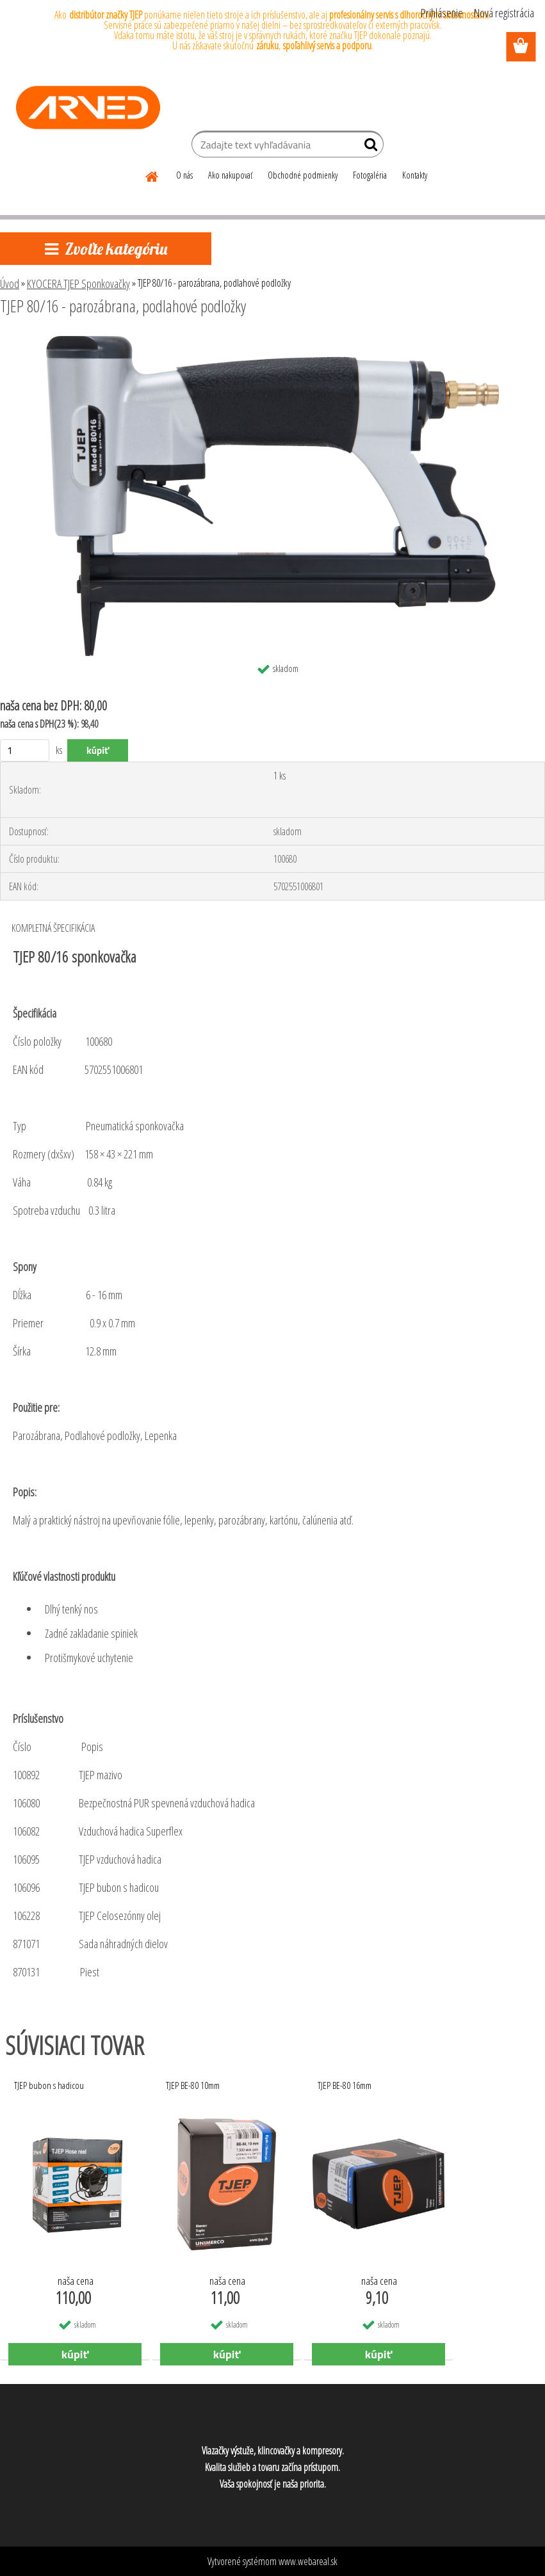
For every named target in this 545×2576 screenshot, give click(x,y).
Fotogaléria (370, 175)
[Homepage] (152, 174)
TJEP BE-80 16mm (344, 2085)
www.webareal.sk (308, 2561)
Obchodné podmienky (303, 175)
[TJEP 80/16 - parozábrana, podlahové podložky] (273, 341)
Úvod (9, 283)
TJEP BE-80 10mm (193, 2085)
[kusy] (24, 750)
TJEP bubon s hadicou (49, 2085)
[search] (368, 147)
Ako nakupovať (230, 175)
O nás (184, 175)
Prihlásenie (442, 12)
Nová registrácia (504, 12)
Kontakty (414, 175)
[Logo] (88, 108)
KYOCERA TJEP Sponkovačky (78, 283)
